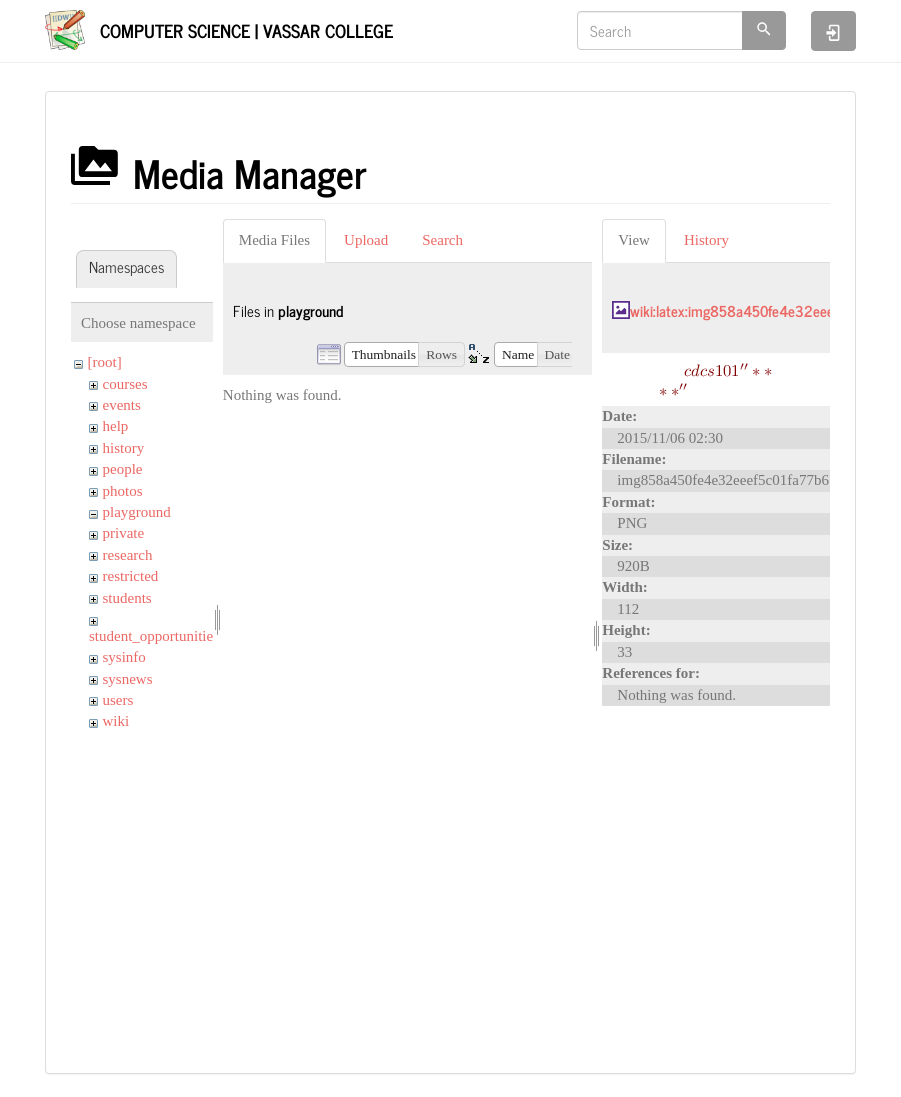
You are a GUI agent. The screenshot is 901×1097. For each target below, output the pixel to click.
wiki (116, 721)
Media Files (274, 240)
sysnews (128, 679)
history (124, 448)
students (127, 598)
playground (137, 512)
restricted (131, 576)
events (122, 405)
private (124, 533)
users (118, 700)
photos (123, 491)
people (123, 469)
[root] (105, 362)
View (634, 240)
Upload (366, 240)
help (116, 426)
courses (125, 384)
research (128, 555)
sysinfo (124, 657)
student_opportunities (154, 636)
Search (442, 240)
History (706, 240)
